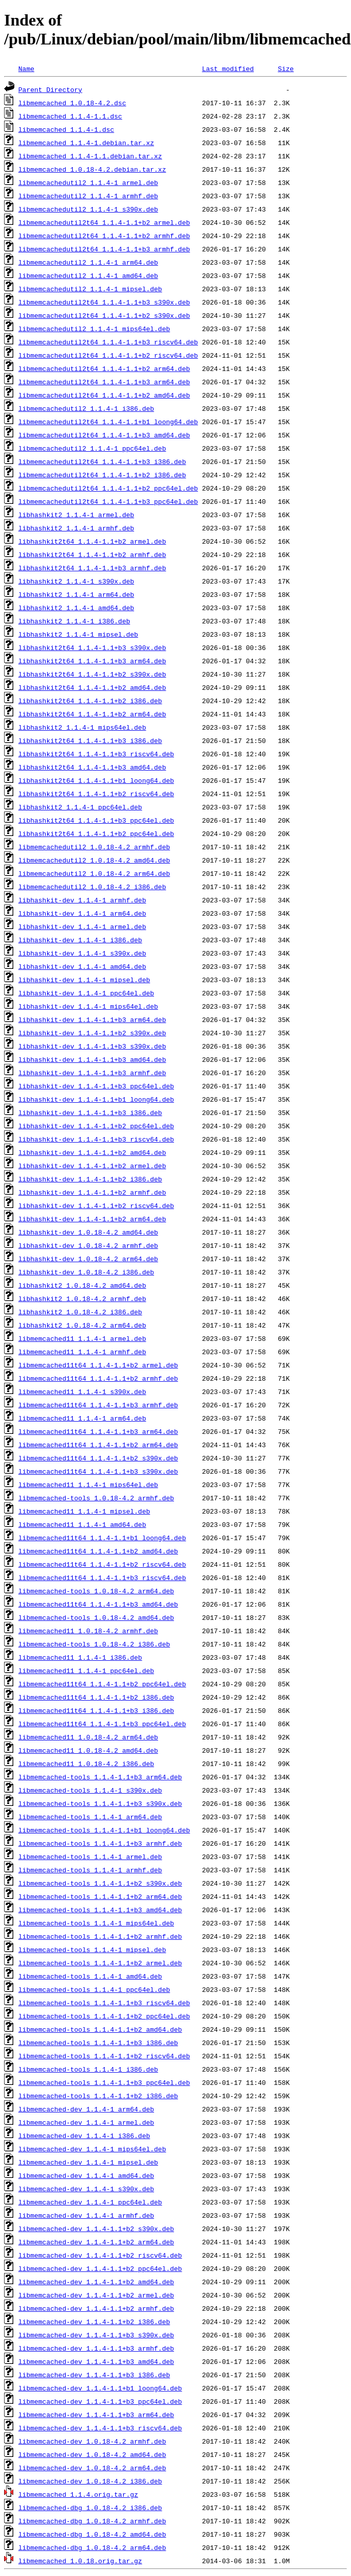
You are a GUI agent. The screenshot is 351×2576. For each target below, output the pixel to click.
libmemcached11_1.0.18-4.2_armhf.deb (88, 1630)
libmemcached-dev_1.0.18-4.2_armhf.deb (92, 2441)
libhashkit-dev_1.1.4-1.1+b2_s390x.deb (92, 1032)
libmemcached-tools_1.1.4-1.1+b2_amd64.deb (100, 2029)
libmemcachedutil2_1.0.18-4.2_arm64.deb (94, 873)
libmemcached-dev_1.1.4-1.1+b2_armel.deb (96, 2295)
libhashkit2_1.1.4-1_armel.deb (76, 514)
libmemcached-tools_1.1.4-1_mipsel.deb (92, 1949)
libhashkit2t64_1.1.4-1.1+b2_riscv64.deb (96, 793)
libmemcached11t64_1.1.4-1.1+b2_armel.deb (98, 1365)
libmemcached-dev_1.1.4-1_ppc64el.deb (90, 2202)
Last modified (228, 68)
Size (286, 68)
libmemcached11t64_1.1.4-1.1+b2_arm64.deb (98, 1444)
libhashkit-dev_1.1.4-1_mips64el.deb (88, 1006)
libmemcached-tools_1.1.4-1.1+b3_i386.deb (98, 2042)
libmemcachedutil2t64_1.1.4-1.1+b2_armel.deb (104, 222)
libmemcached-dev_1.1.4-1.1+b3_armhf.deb (96, 2348)
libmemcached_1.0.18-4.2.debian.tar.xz (92, 169)
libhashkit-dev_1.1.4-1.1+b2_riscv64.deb (96, 1205)
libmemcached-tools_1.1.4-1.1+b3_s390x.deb (100, 1803)
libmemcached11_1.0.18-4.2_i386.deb (86, 1763)
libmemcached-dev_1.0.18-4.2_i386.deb (90, 2481)
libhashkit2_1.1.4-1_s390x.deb (76, 581)
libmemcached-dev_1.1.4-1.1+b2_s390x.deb (96, 2228)
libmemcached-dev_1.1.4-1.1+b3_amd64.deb (96, 2361)
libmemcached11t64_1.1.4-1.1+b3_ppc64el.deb (102, 1723)
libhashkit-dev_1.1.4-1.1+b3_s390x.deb (92, 1046)
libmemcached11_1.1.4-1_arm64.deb (82, 1418)
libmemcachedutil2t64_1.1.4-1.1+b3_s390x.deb (104, 302)
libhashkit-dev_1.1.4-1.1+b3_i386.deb (90, 1112)
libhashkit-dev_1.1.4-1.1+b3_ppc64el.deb (96, 1085)
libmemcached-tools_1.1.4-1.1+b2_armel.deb (100, 1962)
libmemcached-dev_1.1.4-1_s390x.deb (86, 2188)
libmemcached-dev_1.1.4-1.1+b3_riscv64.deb (100, 2427)
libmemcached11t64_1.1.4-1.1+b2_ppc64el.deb (102, 1683)
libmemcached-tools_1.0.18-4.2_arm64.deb (96, 1590)
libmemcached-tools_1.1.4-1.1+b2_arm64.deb (100, 1896)
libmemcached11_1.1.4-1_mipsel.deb (84, 1511)
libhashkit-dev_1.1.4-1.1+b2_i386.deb (90, 1178)
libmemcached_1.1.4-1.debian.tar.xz (86, 142)
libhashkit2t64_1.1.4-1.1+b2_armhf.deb (92, 554)
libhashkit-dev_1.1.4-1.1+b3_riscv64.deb (96, 1139)
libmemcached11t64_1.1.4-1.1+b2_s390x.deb (98, 1458)
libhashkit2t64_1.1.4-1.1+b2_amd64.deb (92, 687)
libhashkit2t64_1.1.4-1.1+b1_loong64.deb (96, 780)
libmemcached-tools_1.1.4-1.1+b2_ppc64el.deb (104, 2016)
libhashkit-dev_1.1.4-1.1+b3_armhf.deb (92, 1072)
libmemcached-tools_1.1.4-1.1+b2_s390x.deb (100, 1883)
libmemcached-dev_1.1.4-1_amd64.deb (86, 2175)
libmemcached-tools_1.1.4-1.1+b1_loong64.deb (104, 1830)
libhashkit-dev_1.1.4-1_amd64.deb (82, 966)
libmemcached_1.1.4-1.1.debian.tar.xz (90, 155)
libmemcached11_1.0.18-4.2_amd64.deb (88, 1750)
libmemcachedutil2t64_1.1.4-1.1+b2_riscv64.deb (108, 355)
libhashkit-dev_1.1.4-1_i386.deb (80, 939)
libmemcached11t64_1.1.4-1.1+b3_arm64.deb (98, 1431)
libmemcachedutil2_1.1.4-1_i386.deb (86, 408)
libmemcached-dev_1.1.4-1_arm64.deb (86, 2109)
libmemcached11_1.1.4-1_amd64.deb (82, 1524)
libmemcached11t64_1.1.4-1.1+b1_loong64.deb (102, 1537)
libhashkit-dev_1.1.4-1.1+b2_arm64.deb (92, 1218)
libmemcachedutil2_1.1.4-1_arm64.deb (88, 262)
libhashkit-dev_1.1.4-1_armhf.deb (82, 899)
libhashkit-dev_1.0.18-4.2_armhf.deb (88, 1245)
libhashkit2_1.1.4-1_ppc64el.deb (80, 806)
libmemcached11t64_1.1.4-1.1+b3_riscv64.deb (102, 1577)
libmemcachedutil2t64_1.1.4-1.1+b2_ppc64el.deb (108, 488)
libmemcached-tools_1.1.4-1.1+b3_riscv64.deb (104, 2002)
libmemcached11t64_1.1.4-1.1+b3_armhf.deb (98, 1404)
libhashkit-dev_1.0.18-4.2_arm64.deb (88, 1258)
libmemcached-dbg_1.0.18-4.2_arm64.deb (92, 2547)
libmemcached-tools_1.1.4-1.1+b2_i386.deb (98, 2095)
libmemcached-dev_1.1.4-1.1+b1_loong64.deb (100, 2388)
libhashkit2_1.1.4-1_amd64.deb (76, 607)
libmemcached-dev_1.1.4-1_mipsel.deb (88, 2162)
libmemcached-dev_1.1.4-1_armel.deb (86, 2122)
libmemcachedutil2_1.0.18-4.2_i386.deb (92, 886)
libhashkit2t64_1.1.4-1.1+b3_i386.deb (90, 740)
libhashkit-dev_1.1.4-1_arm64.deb (82, 913)
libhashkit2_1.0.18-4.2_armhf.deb (82, 1298)
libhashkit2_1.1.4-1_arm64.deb (76, 594)
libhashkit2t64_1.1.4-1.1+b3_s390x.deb (92, 647)
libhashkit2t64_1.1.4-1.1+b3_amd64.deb (92, 767)
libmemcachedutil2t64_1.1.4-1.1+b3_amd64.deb (104, 434)
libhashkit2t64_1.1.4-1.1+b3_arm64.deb (92, 660)
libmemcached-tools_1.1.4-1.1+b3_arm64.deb (100, 1776)
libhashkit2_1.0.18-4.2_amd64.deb (82, 1285)
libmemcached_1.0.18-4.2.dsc (72, 102)
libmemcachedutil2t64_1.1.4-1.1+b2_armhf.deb (104, 235)
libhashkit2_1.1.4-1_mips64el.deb (82, 727)
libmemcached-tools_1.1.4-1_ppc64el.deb (94, 1989)
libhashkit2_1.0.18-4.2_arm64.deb (82, 1325)
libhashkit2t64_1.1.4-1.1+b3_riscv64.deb (96, 753)
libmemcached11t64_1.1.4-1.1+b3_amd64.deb (98, 1604)
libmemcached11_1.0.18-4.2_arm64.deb (88, 1737)
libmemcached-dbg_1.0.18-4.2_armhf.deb (92, 2520)
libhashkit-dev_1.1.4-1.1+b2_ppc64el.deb (96, 1125)
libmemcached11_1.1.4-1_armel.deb (82, 1338)
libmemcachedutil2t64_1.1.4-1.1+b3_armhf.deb (104, 248)
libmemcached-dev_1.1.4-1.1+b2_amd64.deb (96, 2281)
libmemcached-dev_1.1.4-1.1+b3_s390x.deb (96, 2334)
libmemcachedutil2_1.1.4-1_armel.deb (88, 182)
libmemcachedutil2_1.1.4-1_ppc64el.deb (92, 448)
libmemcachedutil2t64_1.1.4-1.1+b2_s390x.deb (104, 315)
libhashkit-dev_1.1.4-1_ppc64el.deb (86, 992)
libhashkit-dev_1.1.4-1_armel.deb (82, 926)
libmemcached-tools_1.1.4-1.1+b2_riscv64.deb (104, 2055)
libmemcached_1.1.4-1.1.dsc (70, 116)
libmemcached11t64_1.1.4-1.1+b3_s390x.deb (98, 1471)
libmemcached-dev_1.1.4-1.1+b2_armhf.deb (96, 2308)
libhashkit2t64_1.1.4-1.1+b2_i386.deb (90, 700)
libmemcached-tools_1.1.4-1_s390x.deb (90, 1790)
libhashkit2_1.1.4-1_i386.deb (74, 620)
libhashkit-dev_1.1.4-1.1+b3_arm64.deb (92, 1019)
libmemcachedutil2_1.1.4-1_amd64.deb (88, 275)
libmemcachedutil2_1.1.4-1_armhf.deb (88, 195)
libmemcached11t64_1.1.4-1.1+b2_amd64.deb (98, 1551)
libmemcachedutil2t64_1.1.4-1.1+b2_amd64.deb (104, 395)
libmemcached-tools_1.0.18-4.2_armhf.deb (96, 1497)
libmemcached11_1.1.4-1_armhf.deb (82, 1351)
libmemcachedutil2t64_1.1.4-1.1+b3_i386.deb (102, 461)
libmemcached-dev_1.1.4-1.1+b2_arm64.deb (96, 2241)
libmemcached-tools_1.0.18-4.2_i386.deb (94, 1644)
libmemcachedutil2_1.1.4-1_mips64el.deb (94, 328)
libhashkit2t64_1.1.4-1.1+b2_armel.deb (92, 541)
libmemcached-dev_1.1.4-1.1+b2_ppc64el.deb (100, 2268)
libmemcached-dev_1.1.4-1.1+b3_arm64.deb (96, 2414)
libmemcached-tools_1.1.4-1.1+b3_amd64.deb (100, 1909)
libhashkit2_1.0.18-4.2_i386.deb (80, 1311)
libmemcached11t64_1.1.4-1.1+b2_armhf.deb (98, 1378)
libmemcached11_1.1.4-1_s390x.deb (82, 1391)
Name (26, 68)
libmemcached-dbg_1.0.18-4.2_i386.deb (90, 2507)
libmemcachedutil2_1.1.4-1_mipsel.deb (90, 288)
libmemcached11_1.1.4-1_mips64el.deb (88, 1484)
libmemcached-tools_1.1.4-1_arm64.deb (90, 1816)
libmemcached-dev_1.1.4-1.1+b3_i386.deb (94, 2374)
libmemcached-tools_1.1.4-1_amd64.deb (90, 1976)
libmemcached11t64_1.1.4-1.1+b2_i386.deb (96, 1697)
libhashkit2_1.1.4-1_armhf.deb (76, 527)
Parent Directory (50, 89)
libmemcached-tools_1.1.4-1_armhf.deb (90, 1869)
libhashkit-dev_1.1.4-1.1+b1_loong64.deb (96, 1099)
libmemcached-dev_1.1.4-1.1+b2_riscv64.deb (100, 2255)
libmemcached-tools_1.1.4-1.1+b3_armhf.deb (100, 1843)
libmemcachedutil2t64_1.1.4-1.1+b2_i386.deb (102, 474)
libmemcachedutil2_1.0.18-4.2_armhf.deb (94, 846)
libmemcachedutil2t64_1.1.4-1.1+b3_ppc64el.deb (108, 501)
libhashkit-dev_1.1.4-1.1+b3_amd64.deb (92, 1059)
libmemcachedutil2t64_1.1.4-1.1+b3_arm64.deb (104, 381)
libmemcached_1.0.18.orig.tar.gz (80, 2560)
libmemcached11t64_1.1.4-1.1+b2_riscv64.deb (102, 1564)
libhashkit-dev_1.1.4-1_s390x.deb (82, 953)
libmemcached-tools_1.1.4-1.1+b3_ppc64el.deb (104, 2082)
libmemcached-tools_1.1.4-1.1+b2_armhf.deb (100, 1936)
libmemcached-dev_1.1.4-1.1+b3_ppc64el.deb (100, 2401)
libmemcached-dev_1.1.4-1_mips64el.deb (92, 2148)
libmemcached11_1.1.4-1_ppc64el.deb (86, 1670)
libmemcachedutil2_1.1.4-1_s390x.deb (88, 209)
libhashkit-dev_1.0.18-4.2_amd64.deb (88, 1232)
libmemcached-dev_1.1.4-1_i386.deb (84, 2135)
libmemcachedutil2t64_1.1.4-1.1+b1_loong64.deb (108, 421)
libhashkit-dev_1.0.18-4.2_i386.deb (86, 1272)
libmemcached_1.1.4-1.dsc (66, 129)
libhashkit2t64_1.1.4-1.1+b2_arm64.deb (92, 713)
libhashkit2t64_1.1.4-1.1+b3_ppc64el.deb (96, 820)
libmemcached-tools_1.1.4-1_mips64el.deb (96, 1923)
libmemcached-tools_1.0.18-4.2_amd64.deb (96, 1617)
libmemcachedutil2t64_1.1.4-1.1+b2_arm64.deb (104, 368)
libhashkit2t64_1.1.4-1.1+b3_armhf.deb (92, 567)
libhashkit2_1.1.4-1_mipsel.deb (78, 634)
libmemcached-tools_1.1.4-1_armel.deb (90, 1856)
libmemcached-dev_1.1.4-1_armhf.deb (86, 2215)
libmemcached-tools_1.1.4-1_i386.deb (88, 2069)
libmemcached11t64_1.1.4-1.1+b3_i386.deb (96, 1710)
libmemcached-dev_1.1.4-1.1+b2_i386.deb (94, 2321)
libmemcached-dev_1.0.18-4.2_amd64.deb (92, 2454)
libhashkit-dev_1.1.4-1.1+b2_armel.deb (92, 1165)
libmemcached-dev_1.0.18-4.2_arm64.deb (92, 2467)
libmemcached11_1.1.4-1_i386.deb (80, 1657)
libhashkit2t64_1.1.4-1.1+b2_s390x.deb (92, 674)
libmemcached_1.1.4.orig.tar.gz (78, 2494)
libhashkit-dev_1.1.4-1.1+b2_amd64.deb (92, 1152)
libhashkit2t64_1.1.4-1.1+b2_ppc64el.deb (96, 833)
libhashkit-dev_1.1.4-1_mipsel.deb (84, 979)
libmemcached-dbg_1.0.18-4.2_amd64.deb (92, 2534)
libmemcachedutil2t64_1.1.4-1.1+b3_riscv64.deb (108, 341)
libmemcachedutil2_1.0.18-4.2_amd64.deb (94, 860)
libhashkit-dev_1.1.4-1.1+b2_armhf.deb (92, 1192)
